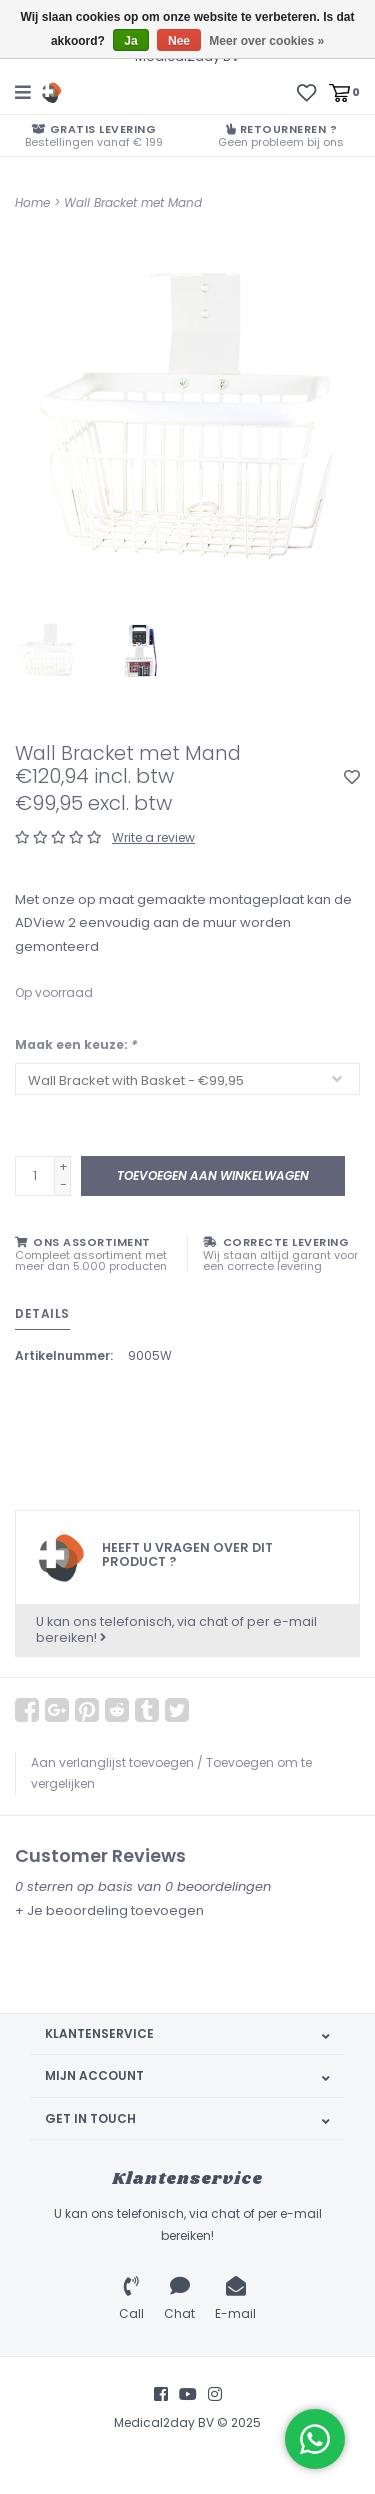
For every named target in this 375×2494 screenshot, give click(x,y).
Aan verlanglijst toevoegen (112, 1762)
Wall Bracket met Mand (133, 202)
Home (32, 202)
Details (42, 1313)
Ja (130, 41)
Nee (179, 41)
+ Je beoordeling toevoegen (109, 1910)
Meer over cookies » (266, 41)
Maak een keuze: (76, 1044)
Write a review (153, 837)
